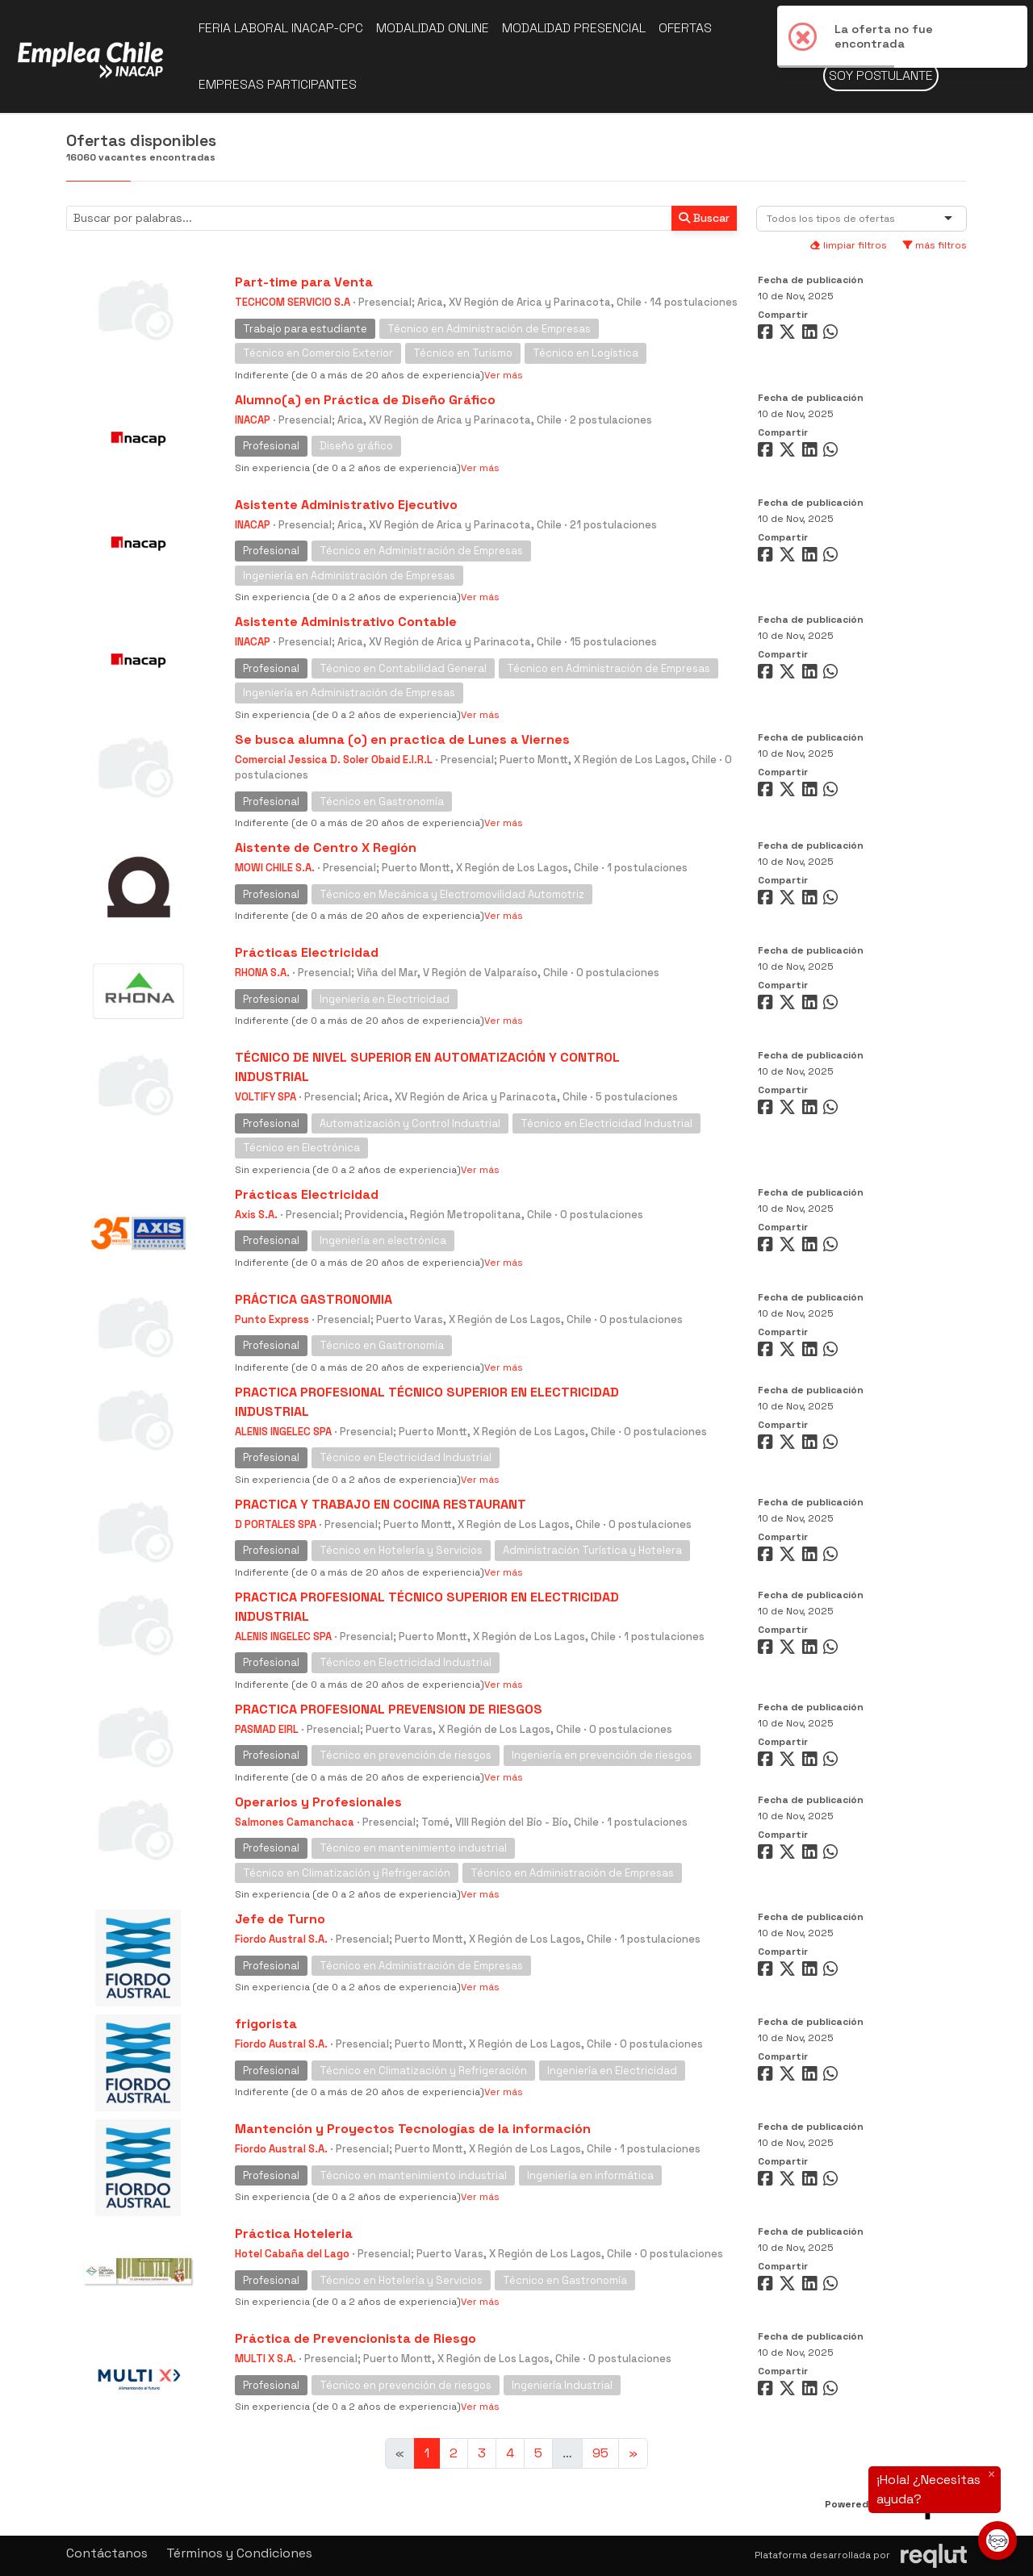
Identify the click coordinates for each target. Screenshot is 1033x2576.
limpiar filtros (848, 245)
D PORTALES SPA (275, 1524)
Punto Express (272, 1319)
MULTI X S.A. (265, 2358)
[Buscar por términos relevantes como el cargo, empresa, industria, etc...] (369, 218)
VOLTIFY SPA (265, 1097)
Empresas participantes (278, 84)
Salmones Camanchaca (294, 1822)
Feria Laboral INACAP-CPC (281, 27)
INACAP (252, 420)
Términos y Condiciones (239, 2553)
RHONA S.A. (262, 972)
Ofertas (685, 27)
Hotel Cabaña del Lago (292, 2254)
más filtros (935, 245)
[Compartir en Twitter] (789, 334)
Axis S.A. (256, 1214)
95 (600, 2452)
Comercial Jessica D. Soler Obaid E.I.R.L (334, 759)
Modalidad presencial (574, 27)
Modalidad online (432, 27)
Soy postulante (881, 75)
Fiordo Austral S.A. (281, 1939)
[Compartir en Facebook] (767, 334)
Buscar (704, 218)
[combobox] (834, 218)
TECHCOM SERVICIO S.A (292, 302)
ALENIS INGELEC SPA (283, 1431)
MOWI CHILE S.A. (275, 868)
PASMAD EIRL (267, 1729)
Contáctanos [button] (107, 2553)
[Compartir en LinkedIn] (812, 334)
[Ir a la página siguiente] (633, 2453)
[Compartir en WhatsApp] (832, 334)
